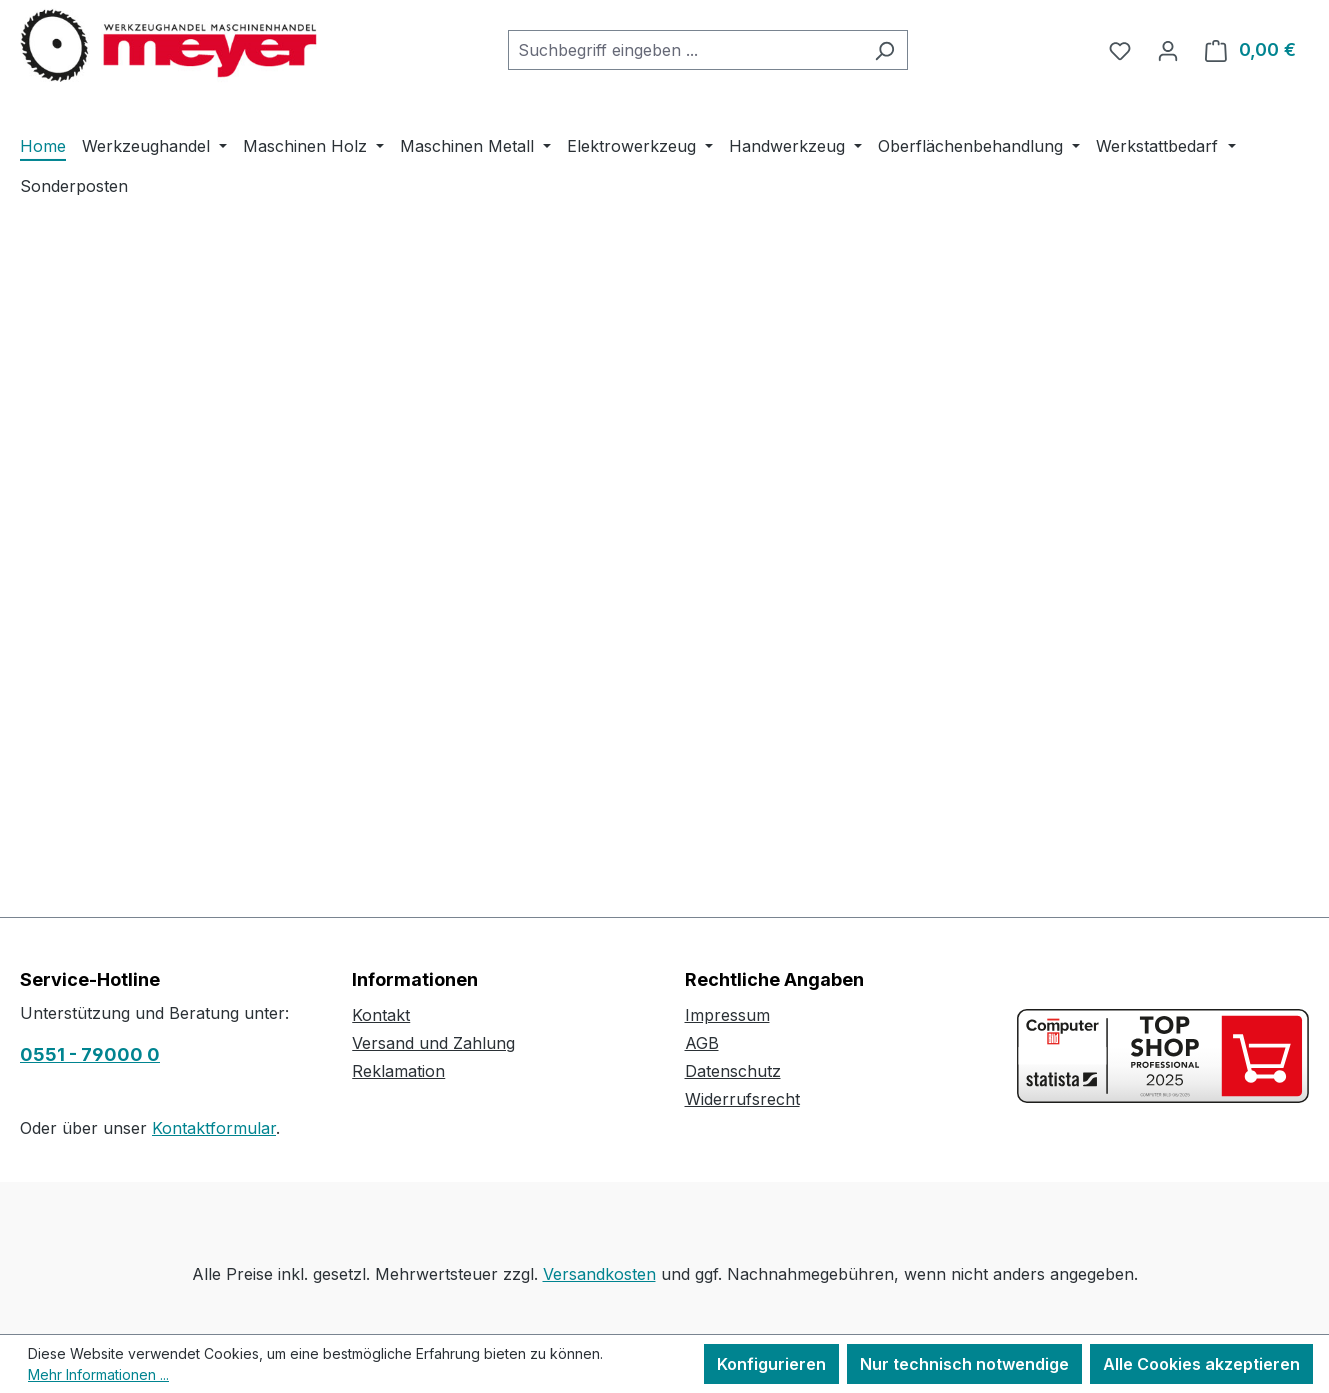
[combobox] (685, 50)
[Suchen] (884, 50)
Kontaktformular (214, 1128)
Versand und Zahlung (433, 1043)
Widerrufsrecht (742, 1099)
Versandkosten (599, 1274)
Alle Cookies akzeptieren (1201, 1364)
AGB (702, 1043)
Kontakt (381, 1015)
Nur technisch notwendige (964, 1364)
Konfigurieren (771, 1364)
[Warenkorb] (1250, 50)
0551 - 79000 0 (90, 1054)
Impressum (727, 1015)
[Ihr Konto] (1168, 50)
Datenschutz (733, 1071)
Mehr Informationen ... (98, 1374)
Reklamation (398, 1071)
